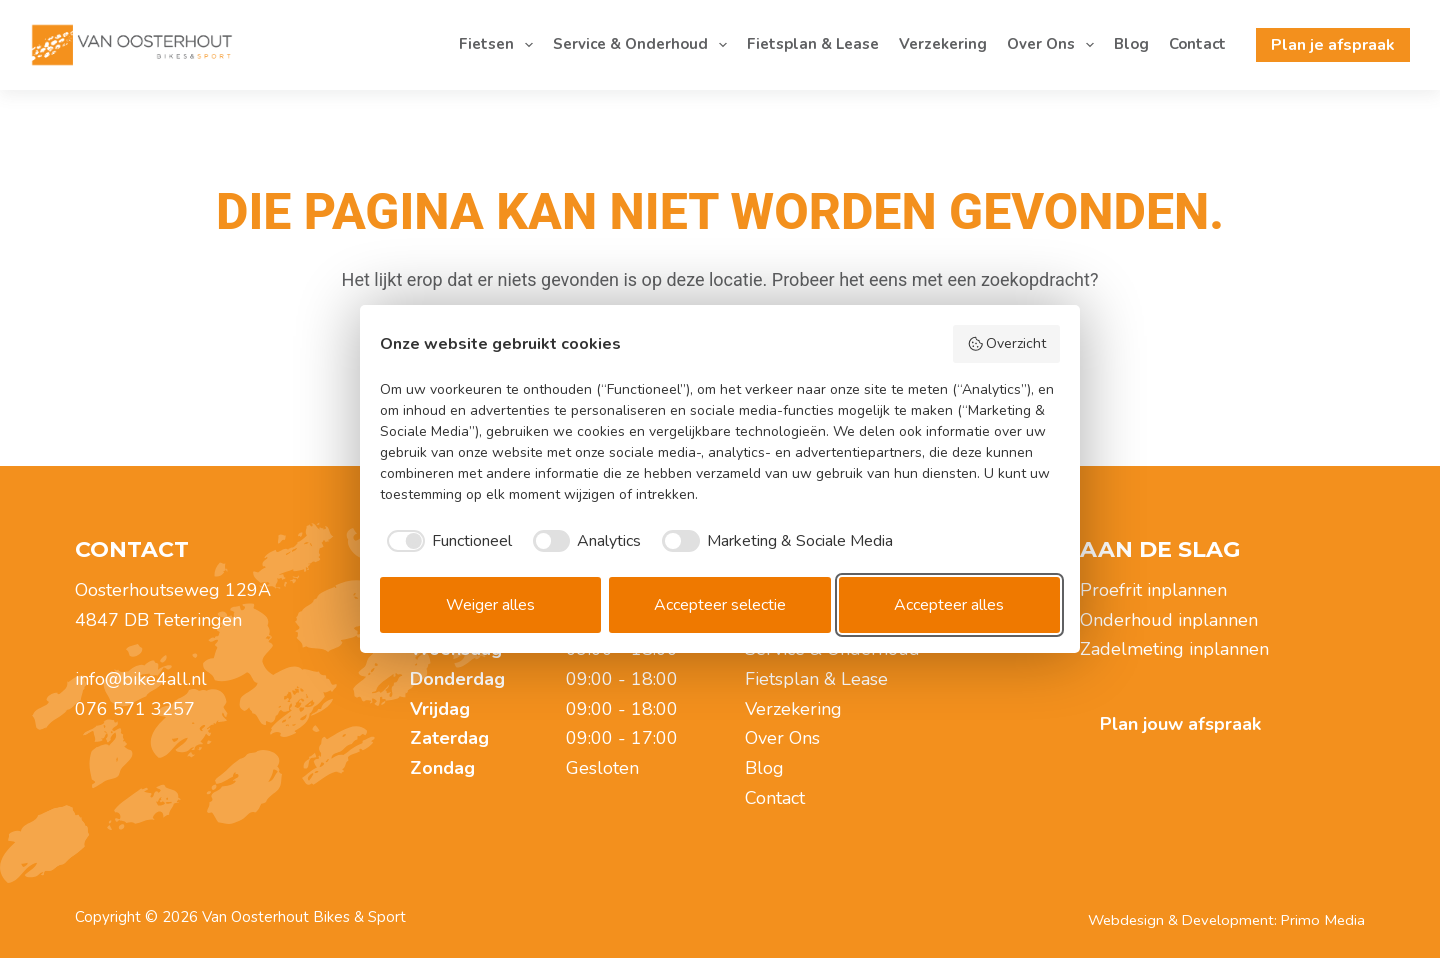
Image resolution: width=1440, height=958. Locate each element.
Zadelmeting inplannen (1174, 649)
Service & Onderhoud (644, 45)
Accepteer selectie (720, 605)
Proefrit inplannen (1153, 590)
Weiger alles (490, 605)
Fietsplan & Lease (813, 44)
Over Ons (1054, 45)
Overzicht (1007, 343)
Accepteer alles (949, 605)
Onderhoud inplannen (1169, 620)
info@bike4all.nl (141, 679)
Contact (1197, 44)
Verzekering (943, 44)
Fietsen (500, 45)
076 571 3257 (135, 709)
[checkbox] (446, 541)
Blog (1131, 44)
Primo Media (1323, 920)
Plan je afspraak (1333, 45)
